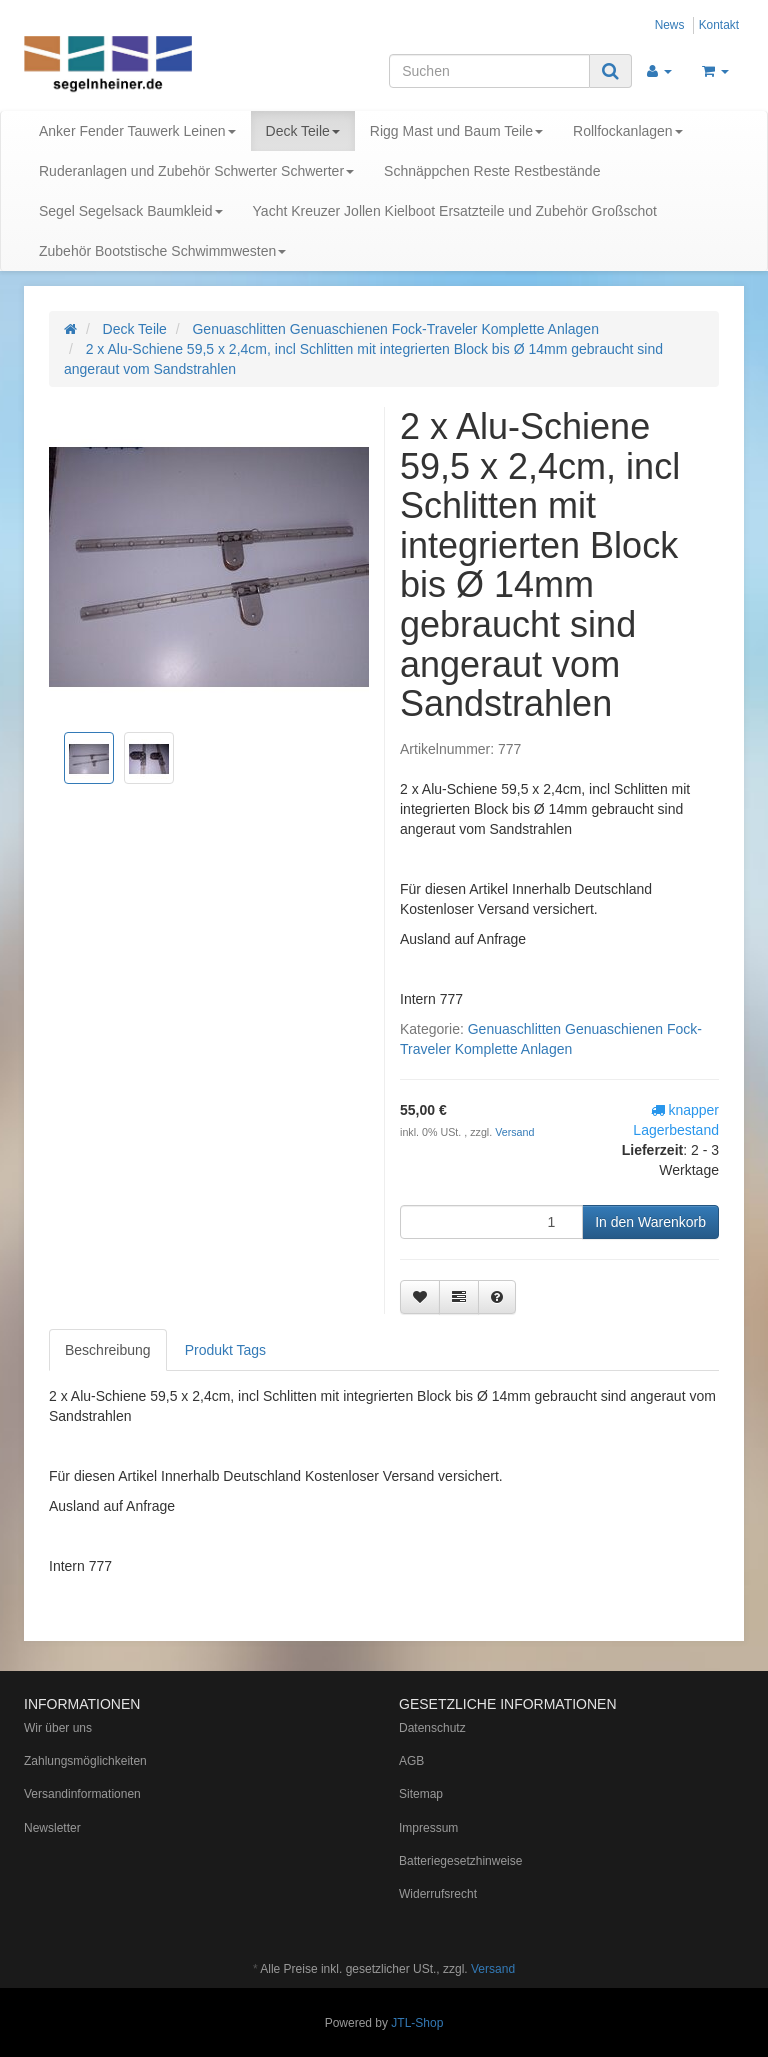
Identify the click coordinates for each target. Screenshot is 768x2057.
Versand (514, 1132)
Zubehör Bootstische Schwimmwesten (162, 251)
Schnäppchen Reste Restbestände (492, 171)
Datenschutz (432, 1728)
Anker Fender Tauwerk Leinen (137, 131)
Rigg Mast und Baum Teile (456, 131)
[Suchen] (489, 71)
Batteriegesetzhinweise (460, 1861)
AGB (411, 1761)
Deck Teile (303, 131)
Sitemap (421, 1794)
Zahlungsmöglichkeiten (85, 1761)
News (670, 25)
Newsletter (52, 1828)
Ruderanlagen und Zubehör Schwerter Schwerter (196, 171)
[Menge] (491, 1222)
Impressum (428, 1828)
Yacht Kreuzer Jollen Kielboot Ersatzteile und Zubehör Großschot (455, 211)
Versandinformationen (82, 1794)
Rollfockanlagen (628, 131)
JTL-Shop (417, 2023)
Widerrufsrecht (438, 1894)
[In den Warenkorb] (650, 1222)
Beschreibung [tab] (108, 1350)
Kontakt (719, 25)
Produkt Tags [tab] (225, 1350)
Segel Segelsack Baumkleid (131, 211)
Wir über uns (58, 1728)
